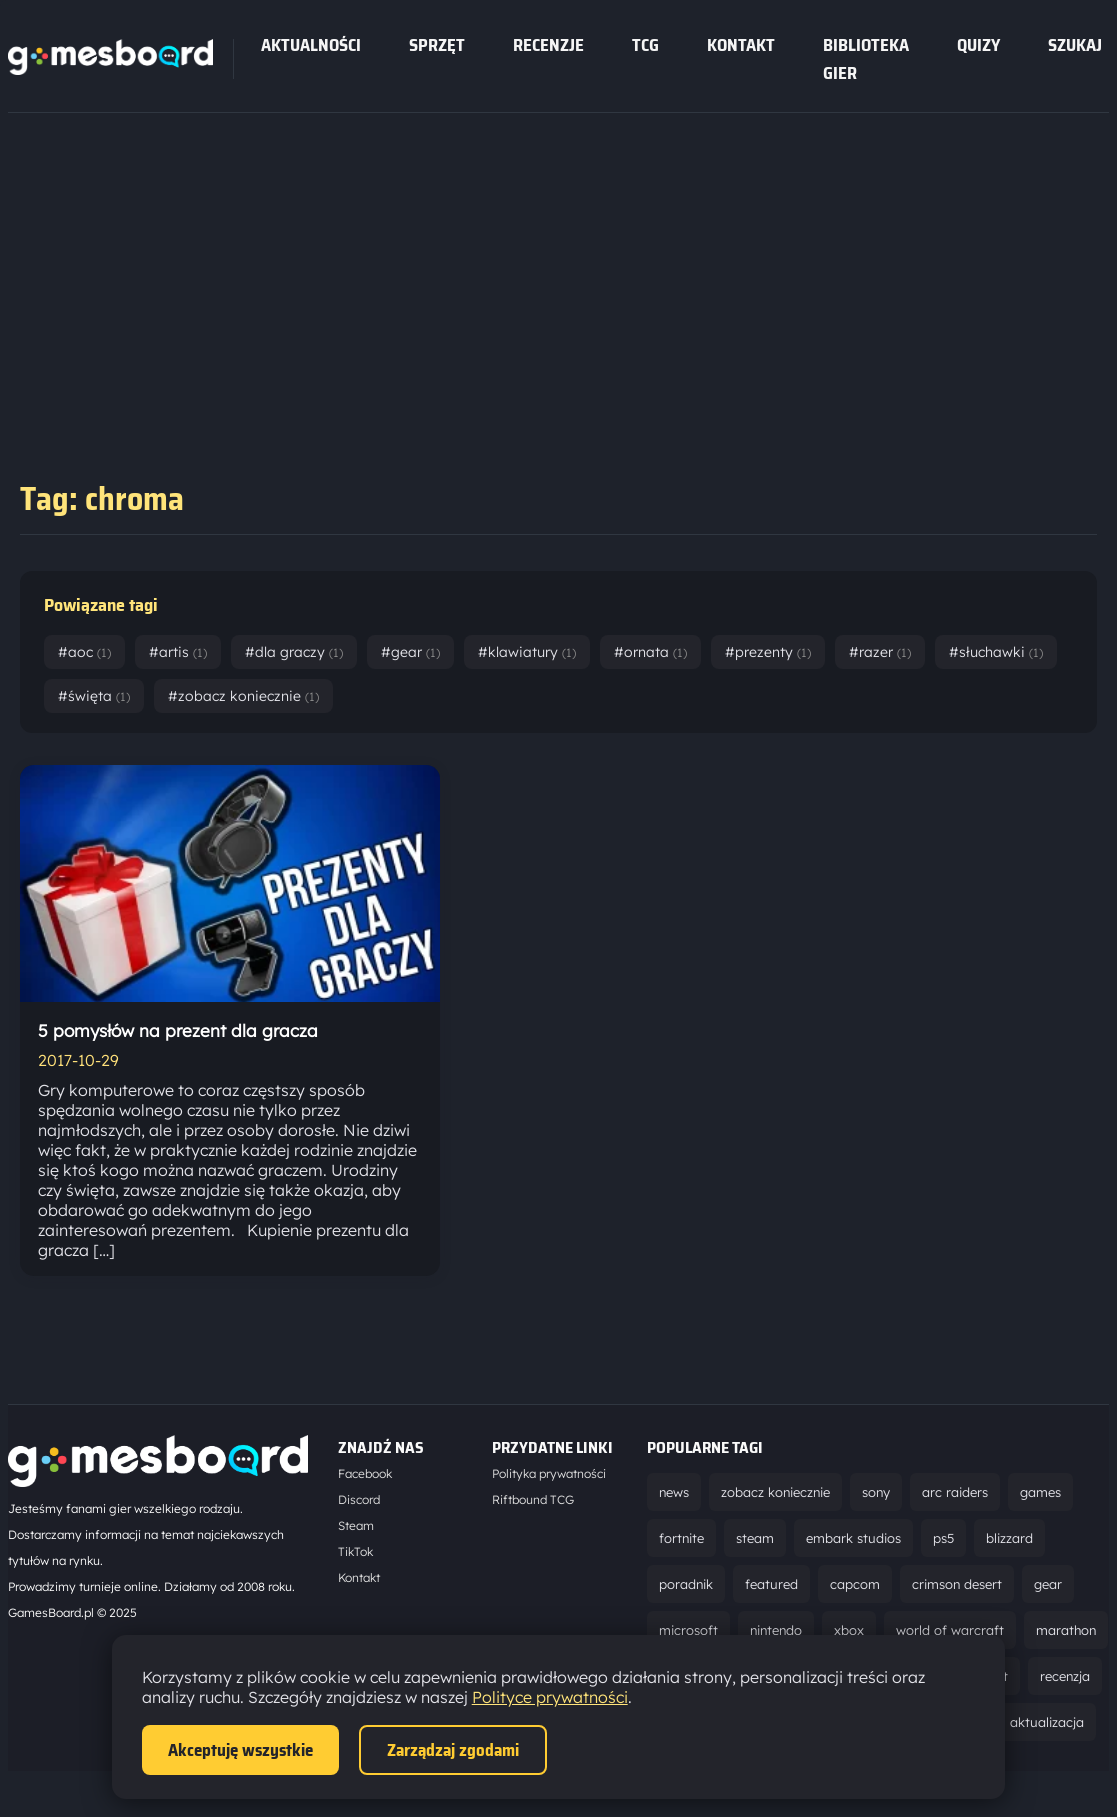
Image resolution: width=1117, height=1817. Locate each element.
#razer (880, 652)
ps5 (943, 1538)
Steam (356, 1525)
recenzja (1065, 1676)
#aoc (84, 652)
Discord (359, 1499)
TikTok (355, 1551)
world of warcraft (950, 1630)
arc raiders (955, 1492)
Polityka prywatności (549, 1473)
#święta (94, 696)
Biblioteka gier (866, 59)
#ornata (650, 652)
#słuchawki (996, 652)
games (1040, 1492)
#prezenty (768, 652)
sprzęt (437, 45)
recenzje (548, 45)
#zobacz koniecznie (243, 696)
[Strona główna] (110, 69)
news (674, 1492)
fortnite (681, 1538)
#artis (178, 652)
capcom (855, 1584)
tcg (645, 45)
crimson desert (957, 1584)
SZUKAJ (1075, 45)
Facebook (365, 1473)
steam (755, 1538)
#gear (410, 652)
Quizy (978, 45)
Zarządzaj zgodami (453, 1750)
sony (876, 1492)
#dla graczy (294, 652)
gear (1048, 1584)
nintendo (776, 1630)
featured (771, 1584)
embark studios (853, 1538)
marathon (1066, 1630)
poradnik (686, 1584)
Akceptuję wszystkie (240, 1750)
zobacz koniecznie (775, 1492)
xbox (849, 1630)
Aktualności (311, 45)
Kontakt (741, 45)
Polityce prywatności (550, 1697)
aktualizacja (1047, 1722)
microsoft (688, 1630)
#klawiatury (527, 652)
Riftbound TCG (533, 1499)
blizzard (1009, 1538)
